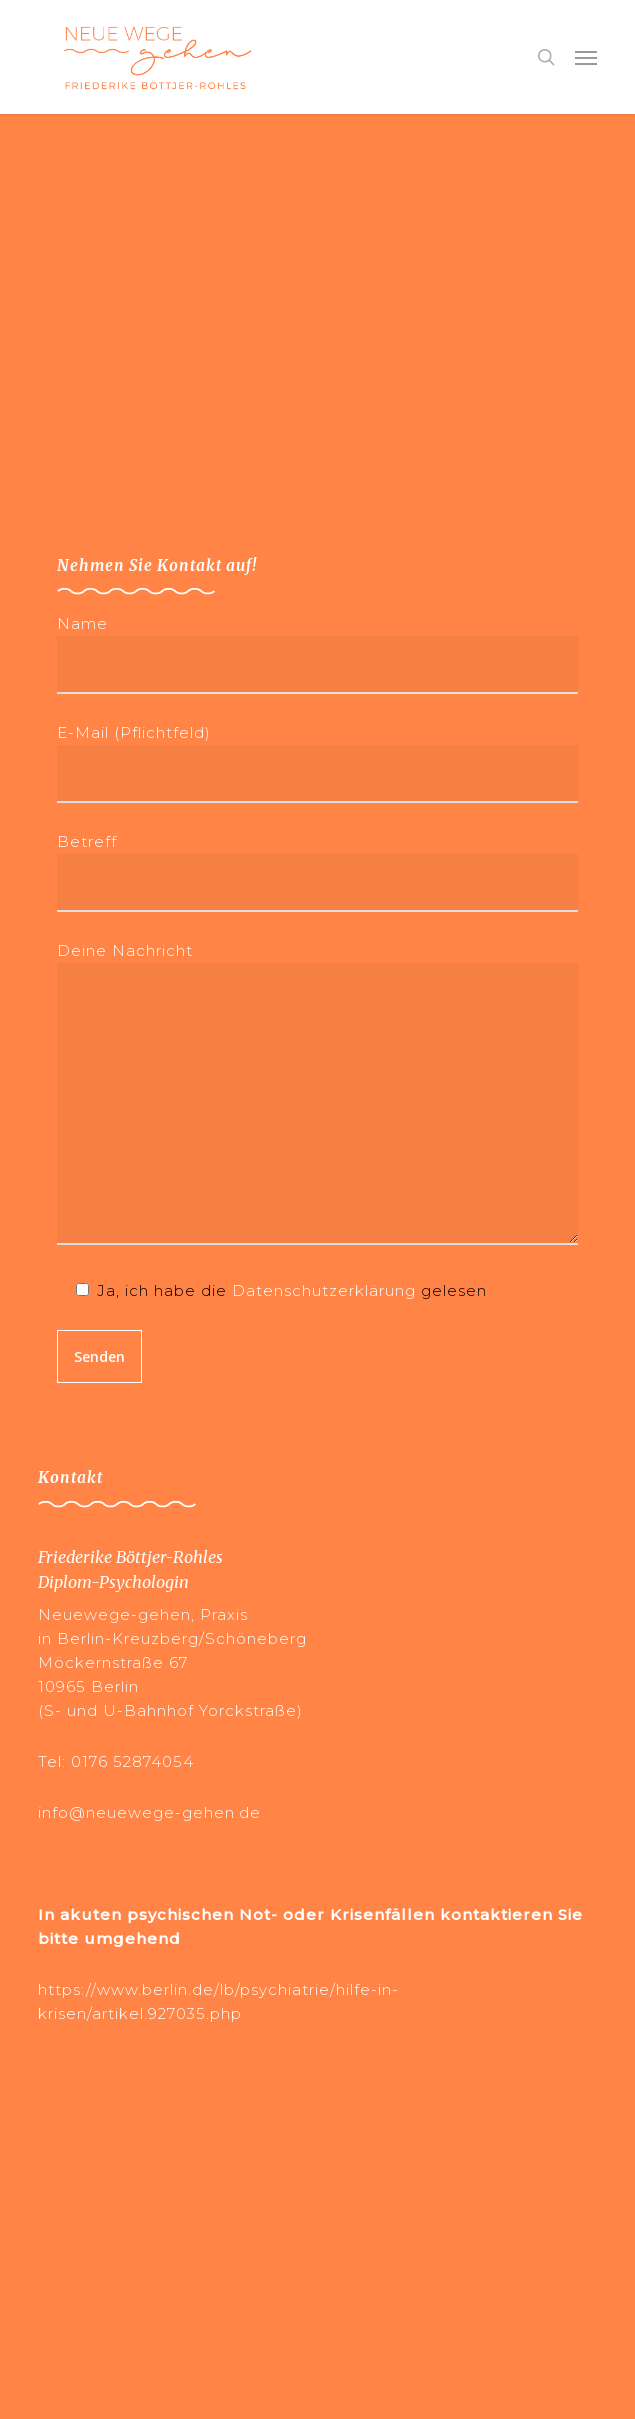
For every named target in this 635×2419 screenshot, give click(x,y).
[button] (586, 57)
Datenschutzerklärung (324, 1290)
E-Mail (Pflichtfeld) (317, 763)
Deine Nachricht (317, 1096)
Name (317, 654)
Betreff (317, 872)
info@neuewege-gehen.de (149, 1812)
